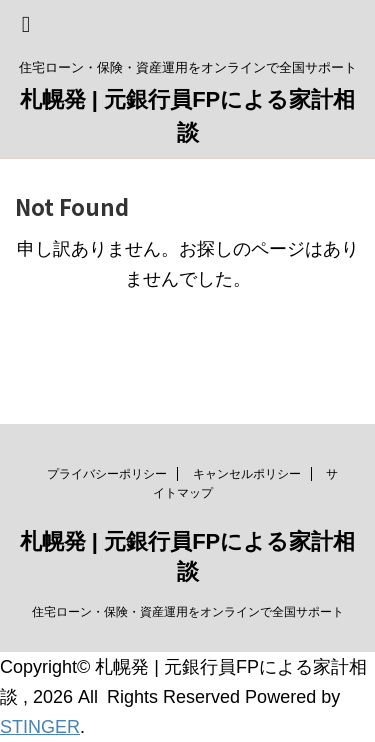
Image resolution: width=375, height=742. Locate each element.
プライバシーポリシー (107, 474)
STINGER (40, 727)
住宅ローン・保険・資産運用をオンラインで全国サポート (188, 612)
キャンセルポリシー (247, 474)
